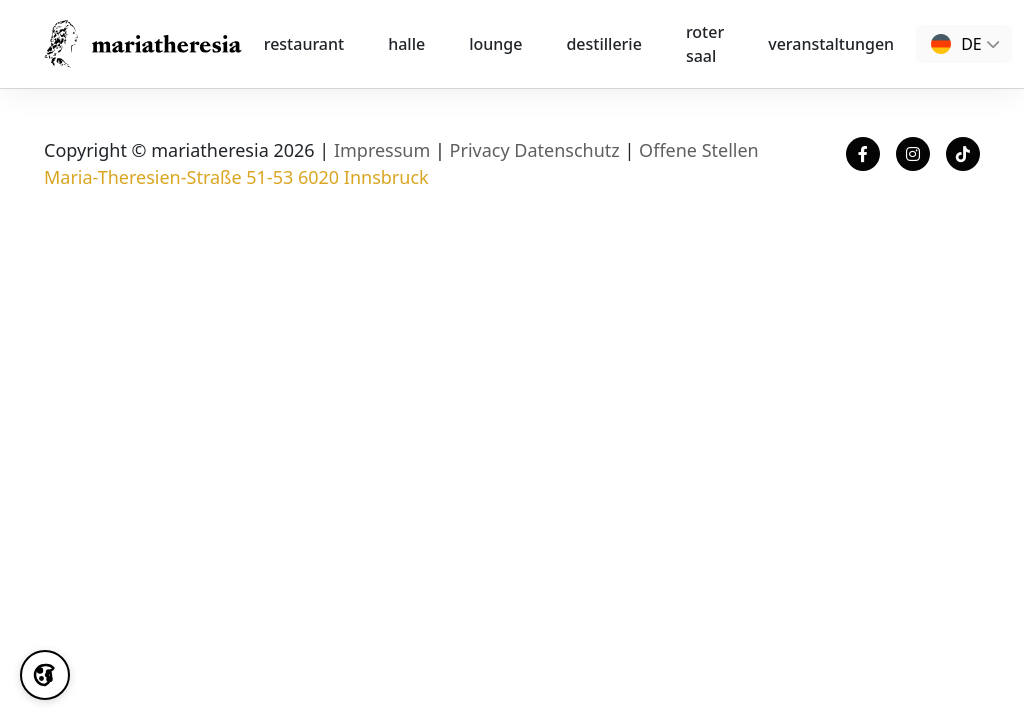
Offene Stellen (699, 150)
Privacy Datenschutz (535, 150)
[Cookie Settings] (45, 675)
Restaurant (304, 44)
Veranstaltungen (831, 44)
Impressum (382, 150)
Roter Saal (705, 44)
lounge (495, 44)
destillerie (603, 44)
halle (406, 44)
